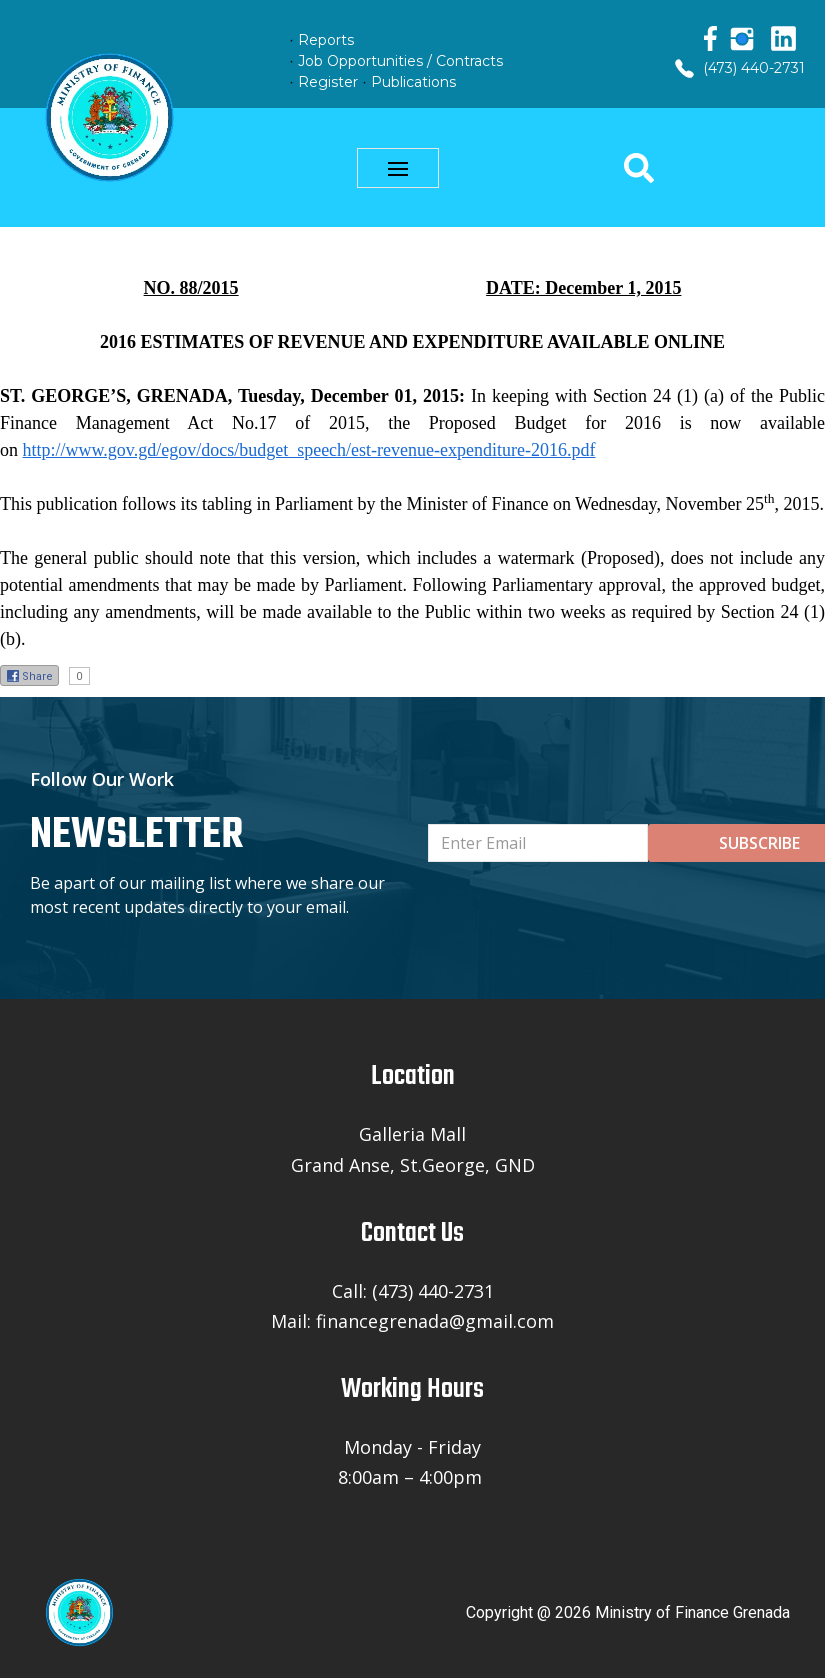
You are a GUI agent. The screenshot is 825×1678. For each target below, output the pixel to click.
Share (29, 676)
